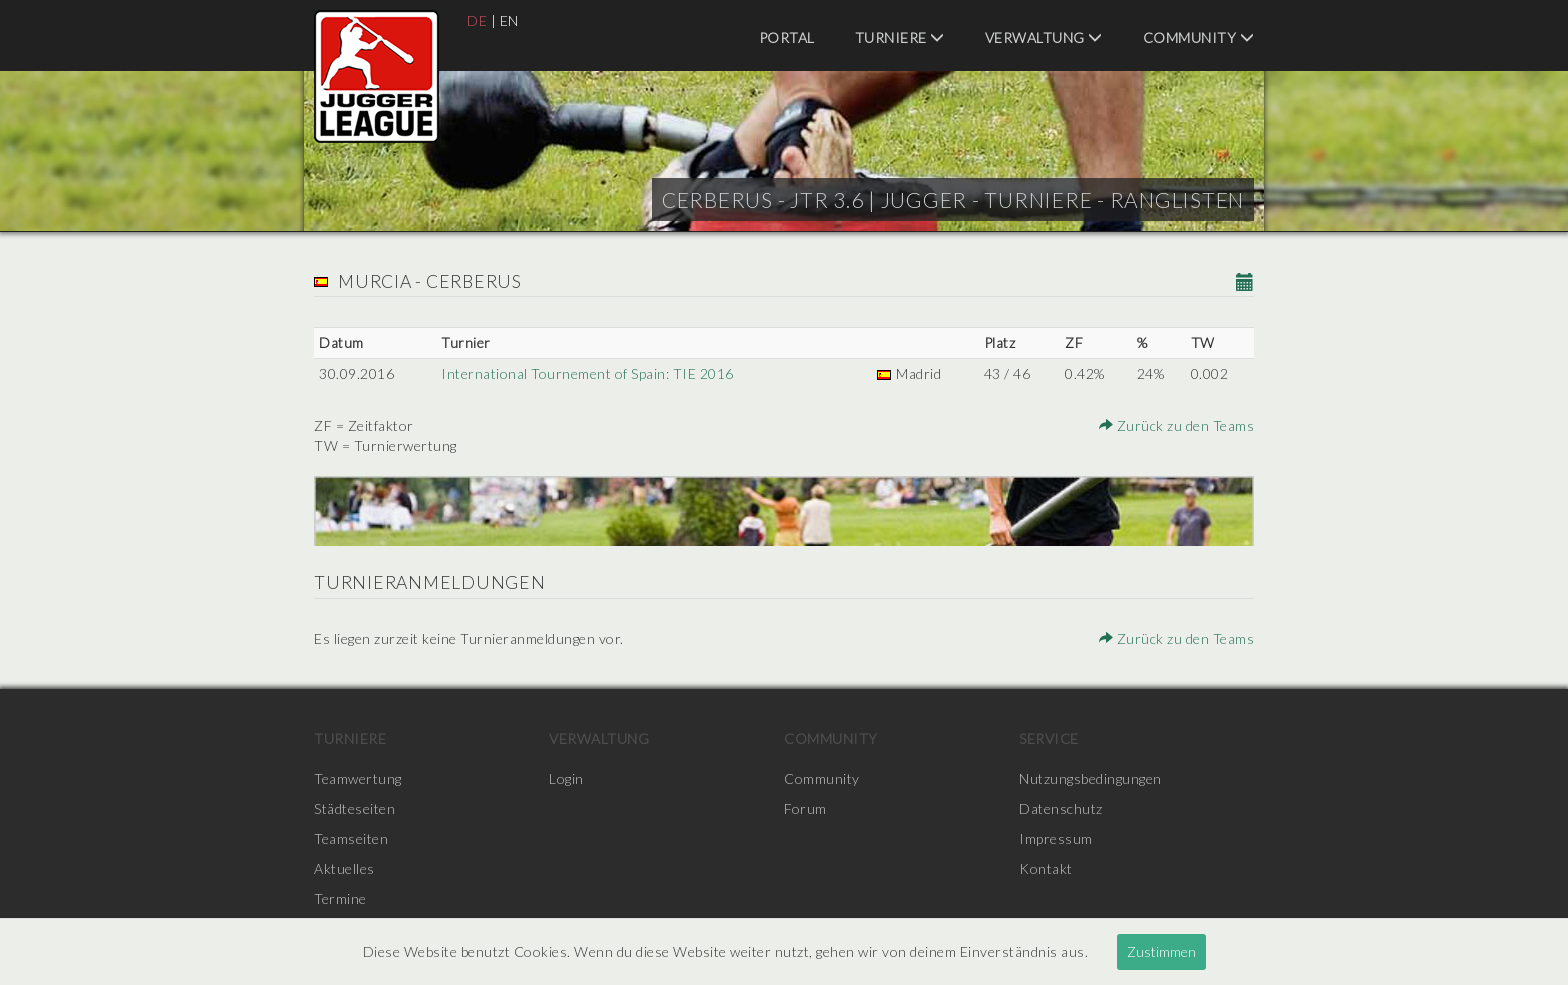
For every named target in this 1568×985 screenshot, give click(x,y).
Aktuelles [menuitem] (344, 868)
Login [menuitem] (566, 778)
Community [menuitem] (1199, 37)
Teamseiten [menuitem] (351, 838)
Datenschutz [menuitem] (1061, 808)
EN (509, 20)
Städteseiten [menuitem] (354, 808)
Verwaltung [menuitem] (1044, 37)
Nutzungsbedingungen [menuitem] (1090, 778)
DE (477, 20)
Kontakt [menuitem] (1046, 868)
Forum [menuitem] (805, 808)
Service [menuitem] (1049, 738)
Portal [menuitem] (787, 37)
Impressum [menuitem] (1056, 838)
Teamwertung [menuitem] (358, 778)
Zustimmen (1161, 951)
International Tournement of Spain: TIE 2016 (587, 373)
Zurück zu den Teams (1177, 425)
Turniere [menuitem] (900, 37)
